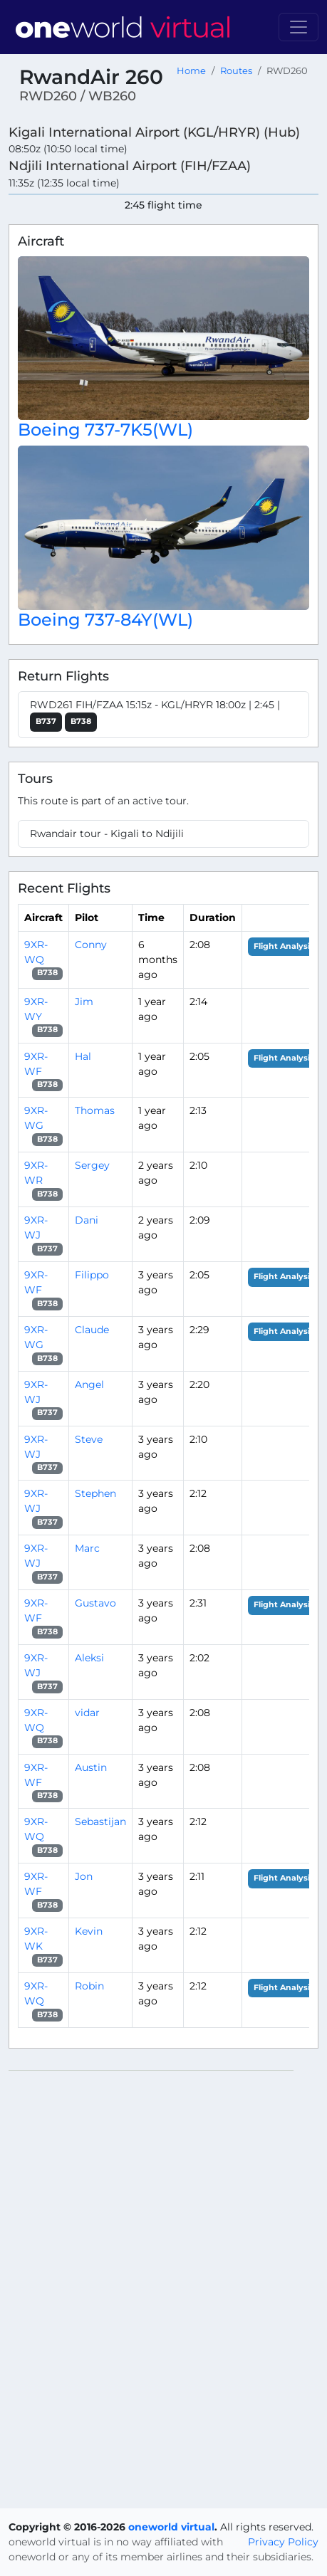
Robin (89, 1986)
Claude (92, 1329)
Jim (84, 1001)
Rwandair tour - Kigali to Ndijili (107, 833)
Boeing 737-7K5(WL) (105, 429)
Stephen (95, 1493)
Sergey (92, 1165)
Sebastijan (100, 1821)
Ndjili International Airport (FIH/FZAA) (130, 165)
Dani (86, 1220)
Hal (83, 1056)
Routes (236, 70)
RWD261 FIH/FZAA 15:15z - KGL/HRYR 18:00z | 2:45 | (155, 715)
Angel (89, 1384)
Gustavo (95, 1603)
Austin (91, 1767)
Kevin (89, 1931)
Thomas (95, 1110)
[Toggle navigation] (298, 27)
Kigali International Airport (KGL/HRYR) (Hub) (154, 132)
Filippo (92, 1274)
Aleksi (89, 1657)
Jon (84, 1876)
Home (191, 70)
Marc (87, 1548)
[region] (163, 2283)
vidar (87, 1712)
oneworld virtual (171, 2526)
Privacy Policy (283, 2541)
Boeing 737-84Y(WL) (105, 619)
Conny (91, 944)
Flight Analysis (284, 946)
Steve (89, 1439)
